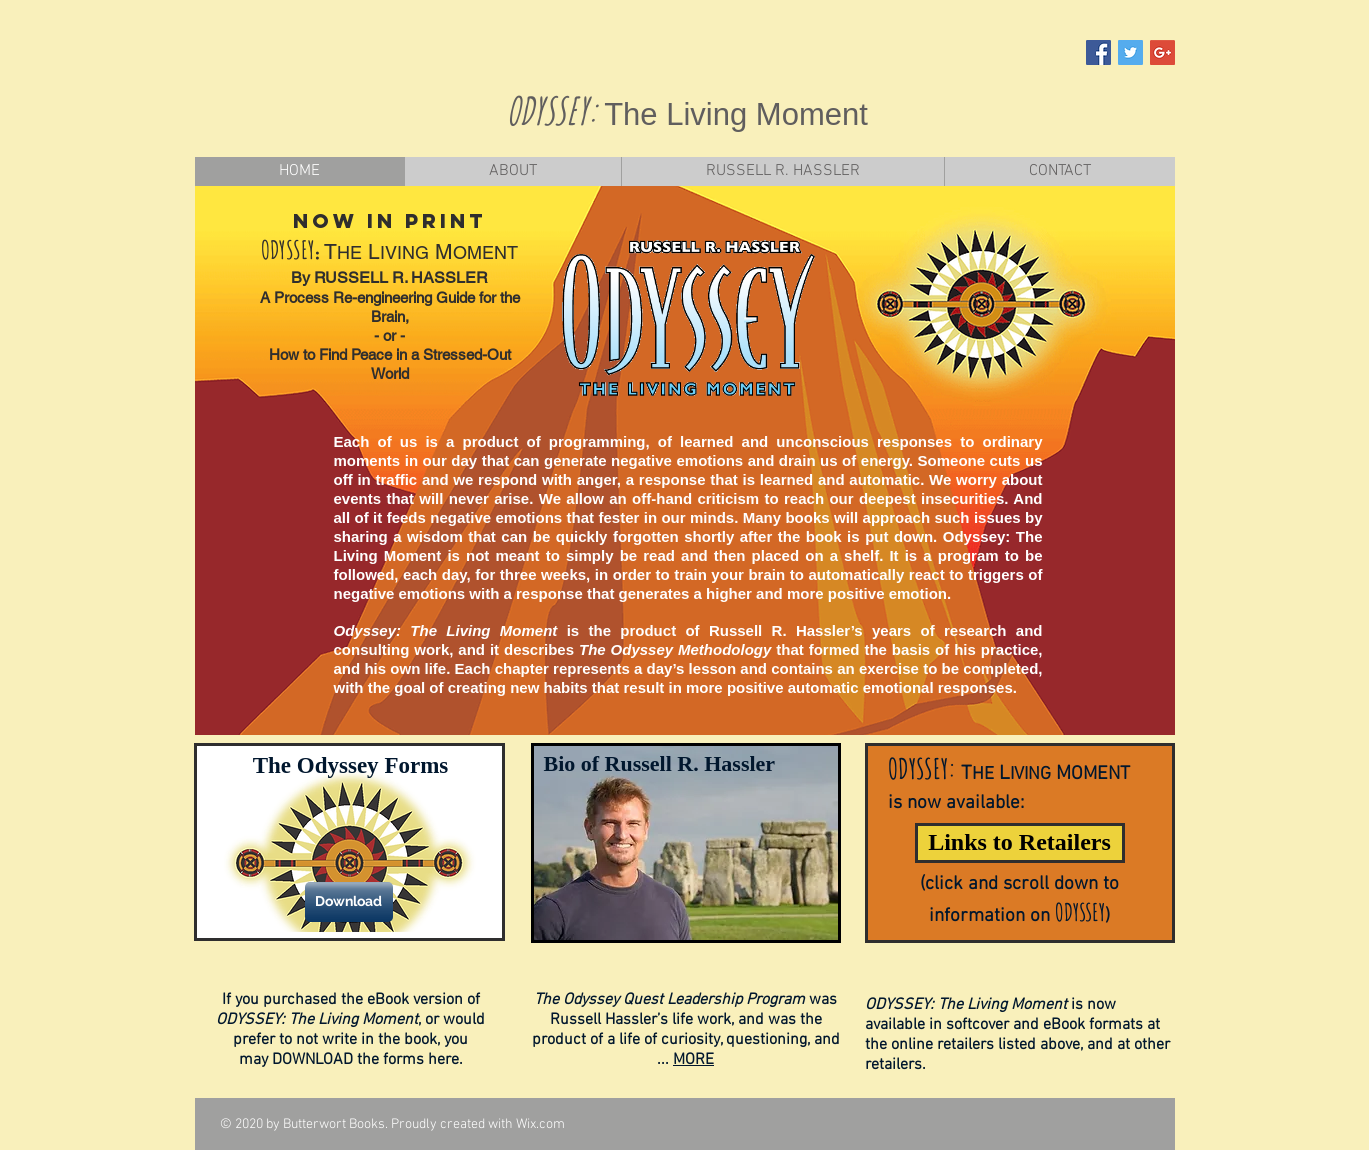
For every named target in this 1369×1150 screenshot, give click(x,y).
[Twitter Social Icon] (1130, 52)
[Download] (349, 902)
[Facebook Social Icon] (1098, 52)
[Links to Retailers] (1020, 843)
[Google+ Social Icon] (1162, 52)
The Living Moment (736, 114)
